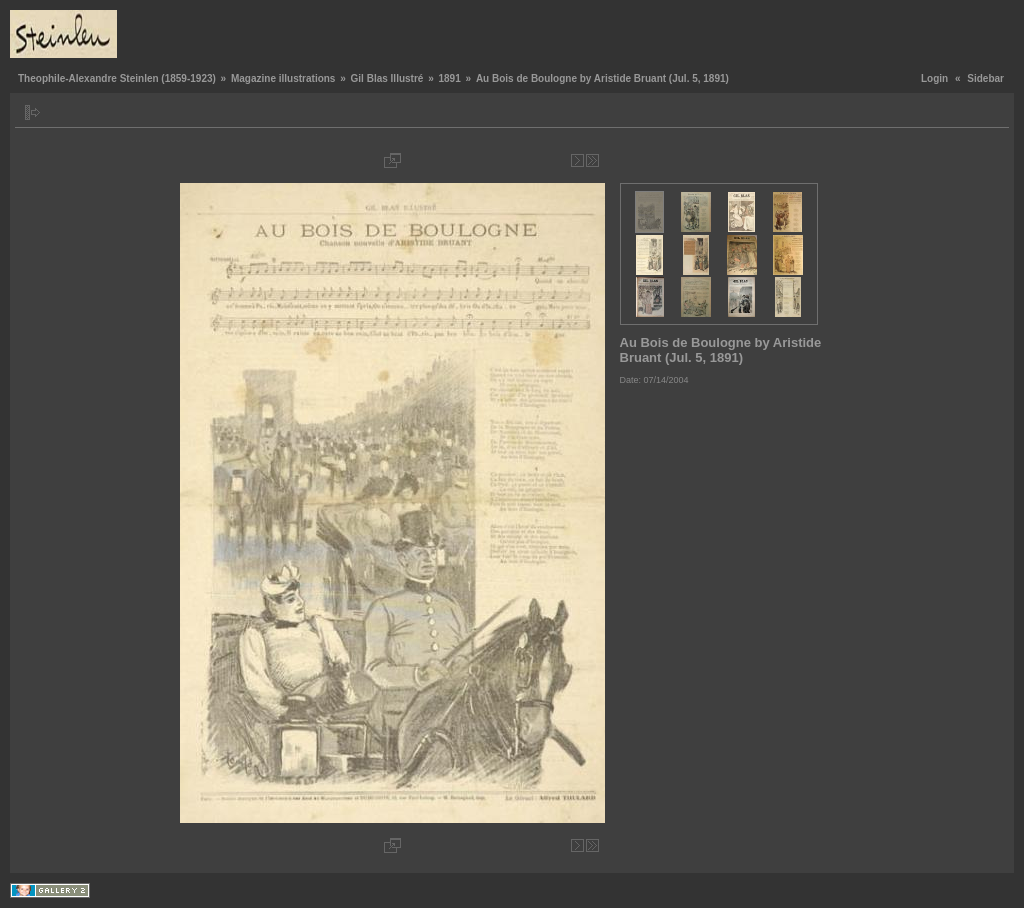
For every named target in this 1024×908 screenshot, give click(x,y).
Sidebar (985, 78)
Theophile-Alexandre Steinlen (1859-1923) (117, 78)
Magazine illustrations (283, 78)
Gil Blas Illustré (387, 78)
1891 (450, 78)
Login (934, 78)
